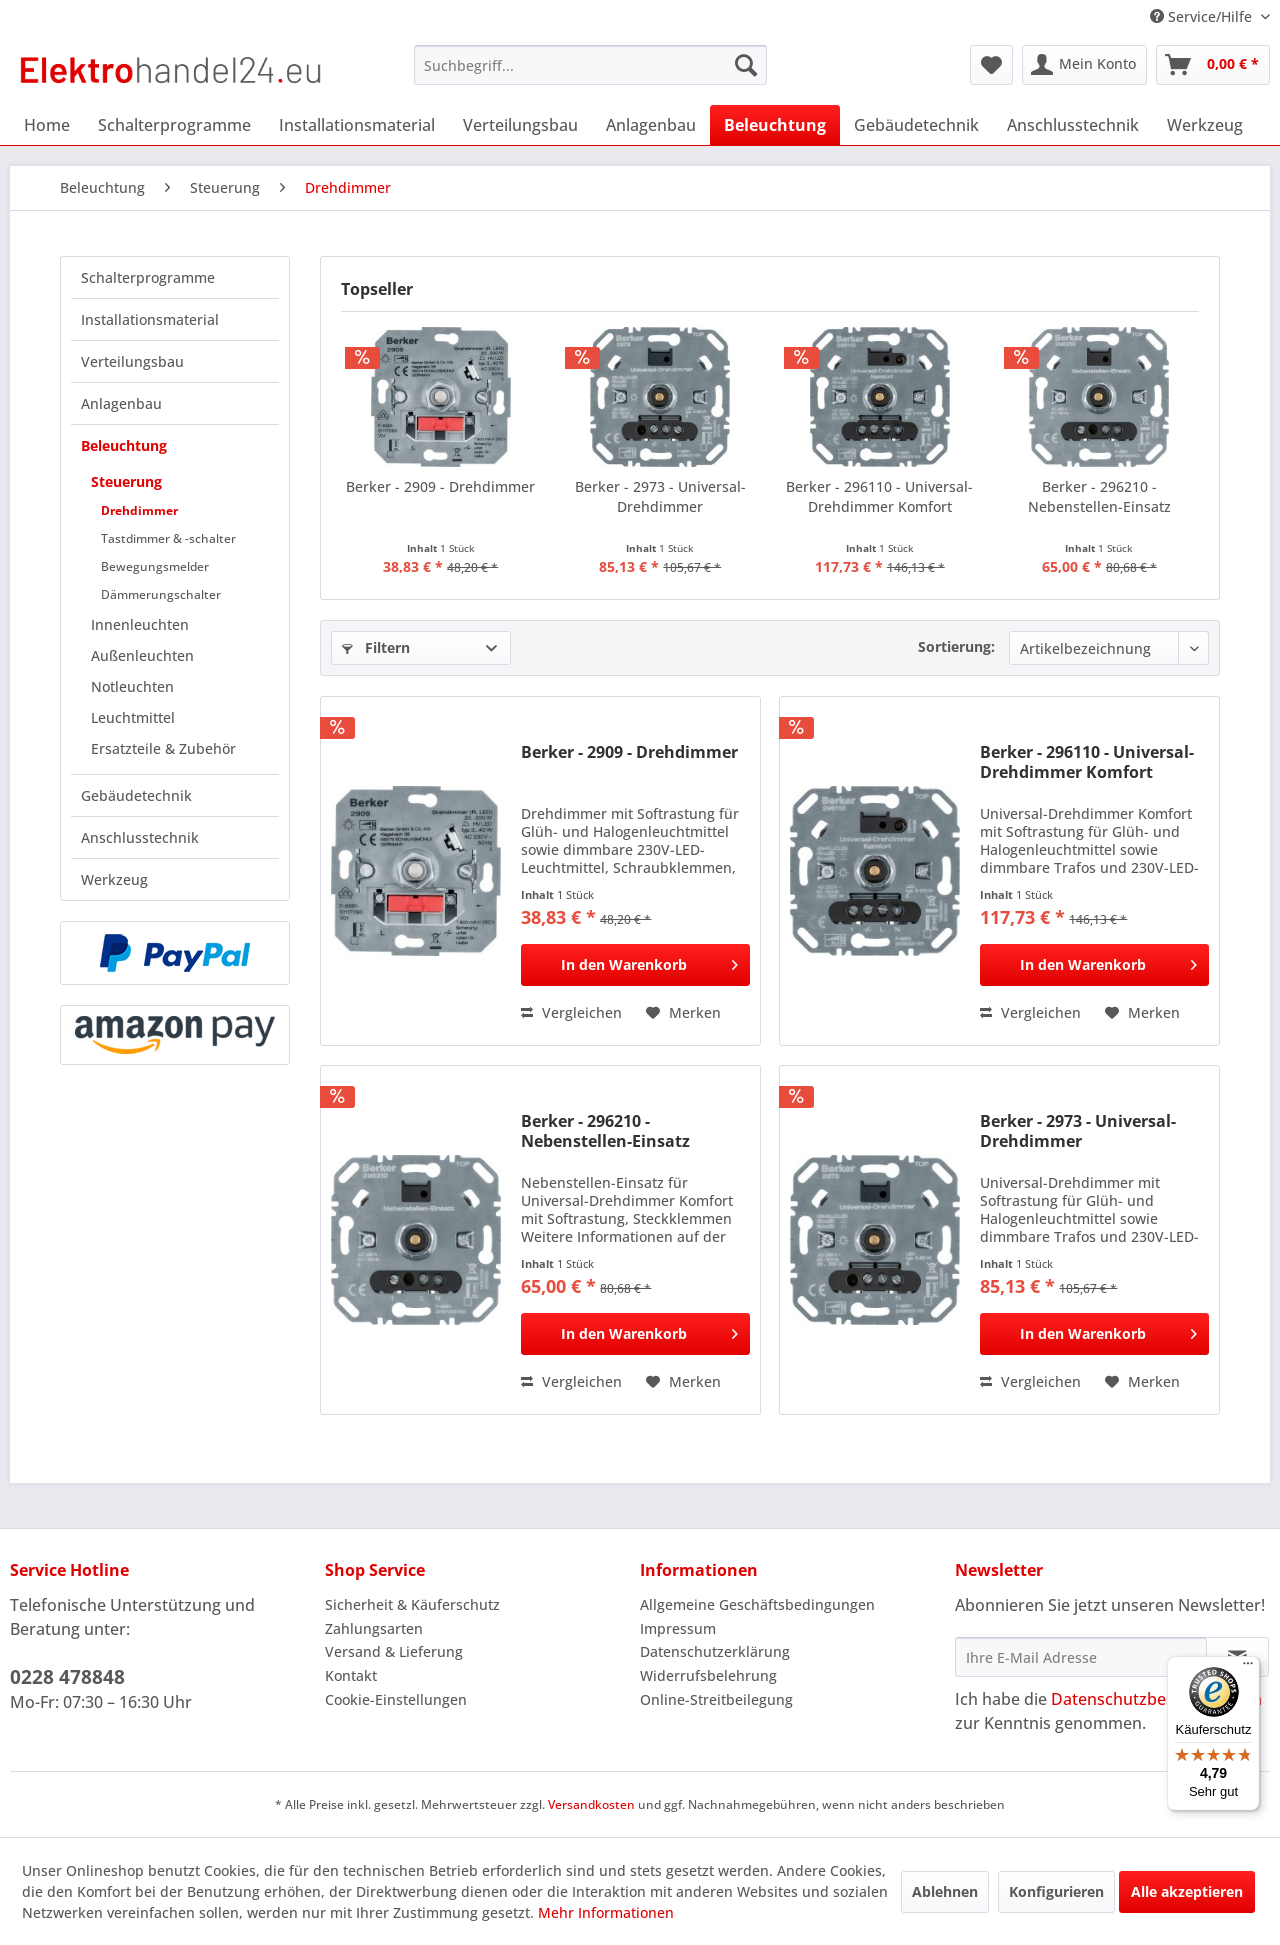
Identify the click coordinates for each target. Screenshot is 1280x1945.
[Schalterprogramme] (174, 125)
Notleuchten (132, 686)
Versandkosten (591, 1804)
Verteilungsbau (132, 361)
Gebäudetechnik (136, 795)
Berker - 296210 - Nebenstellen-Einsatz (1099, 496)
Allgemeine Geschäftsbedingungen (757, 1604)
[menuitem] (590, 65)
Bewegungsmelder (155, 566)
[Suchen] (746, 65)
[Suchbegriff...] (590, 65)
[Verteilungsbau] (520, 125)
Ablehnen (945, 1891)
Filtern (376, 647)
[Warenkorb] (1213, 65)
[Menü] (1248, 1668)
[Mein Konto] (1084, 65)
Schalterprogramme (148, 277)
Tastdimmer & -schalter (168, 538)
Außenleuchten (142, 655)
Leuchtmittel (133, 717)
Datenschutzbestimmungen (1156, 1699)
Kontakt (351, 1675)
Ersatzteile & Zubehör (163, 748)
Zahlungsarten (374, 1628)
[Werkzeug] (1205, 125)
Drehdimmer (139, 510)
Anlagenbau (121, 403)
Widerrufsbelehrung (708, 1675)
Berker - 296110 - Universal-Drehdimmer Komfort (879, 496)
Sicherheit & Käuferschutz (412, 1604)
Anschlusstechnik (140, 837)
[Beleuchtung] (775, 125)
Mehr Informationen (606, 1912)
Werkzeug (114, 879)
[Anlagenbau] (651, 125)
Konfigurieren (1056, 1891)
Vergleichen (571, 1012)
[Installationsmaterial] (357, 125)
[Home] (47, 125)
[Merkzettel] (991, 65)
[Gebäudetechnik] (916, 125)
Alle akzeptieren (1187, 1891)
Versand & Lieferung (394, 1651)
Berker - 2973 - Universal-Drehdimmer (660, 496)
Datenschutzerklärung (715, 1651)
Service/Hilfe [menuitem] (1203, 16)
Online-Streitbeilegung (716, 1699)
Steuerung (126, 481)
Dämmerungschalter (161, 594)
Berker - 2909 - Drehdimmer (440, 486)
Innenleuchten (140, 624)
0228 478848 (67, 1677)
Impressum (678, 1628)
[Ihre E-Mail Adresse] (1081, 1657)
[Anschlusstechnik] (1073, 125)
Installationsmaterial (150, 319)
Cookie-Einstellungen (396, 1699)
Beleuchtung (124, 445)
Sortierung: (956, 646)
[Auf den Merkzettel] (683, 1013)
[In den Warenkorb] (635, 965)
